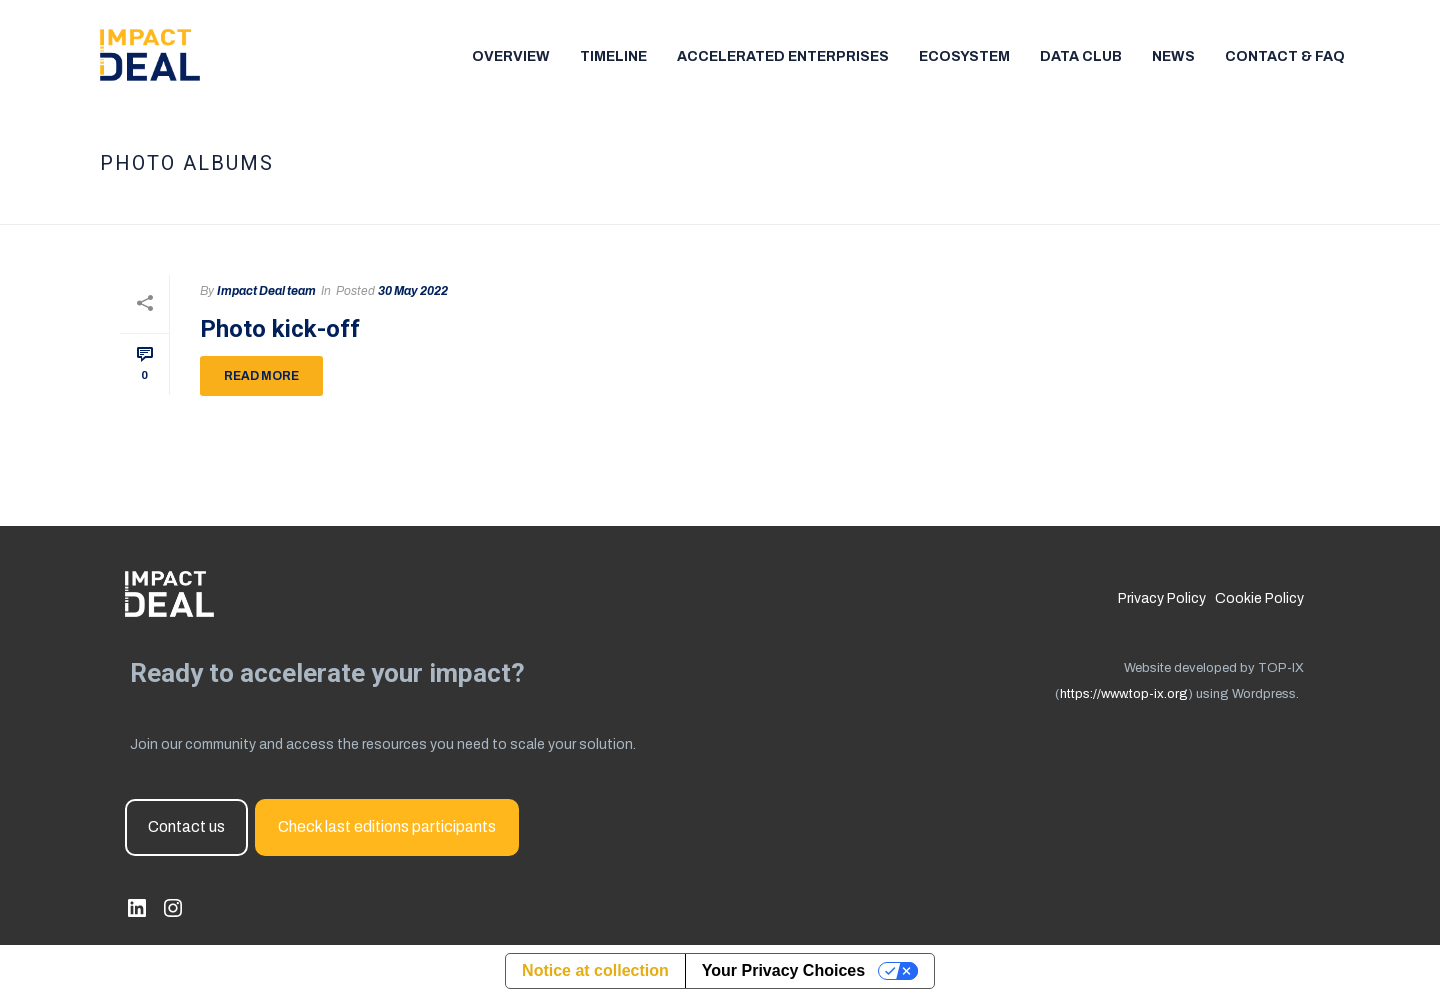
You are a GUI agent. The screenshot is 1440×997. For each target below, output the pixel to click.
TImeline (613, 56)
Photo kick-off (280, 329)
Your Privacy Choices (783, 970)
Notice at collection (595, 970)
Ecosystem (964, 56)
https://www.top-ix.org (1124, 694)
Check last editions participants (387, 826)
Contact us (186, 826)
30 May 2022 (413, 291)
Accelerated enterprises (783, 56)
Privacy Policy (1162, 598)
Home (1207, 205)
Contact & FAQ (1285, 56)
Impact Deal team (266, 291)
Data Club (1081, 56)
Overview (511, 56)
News (1173, 56)
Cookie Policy (1259, 598)
